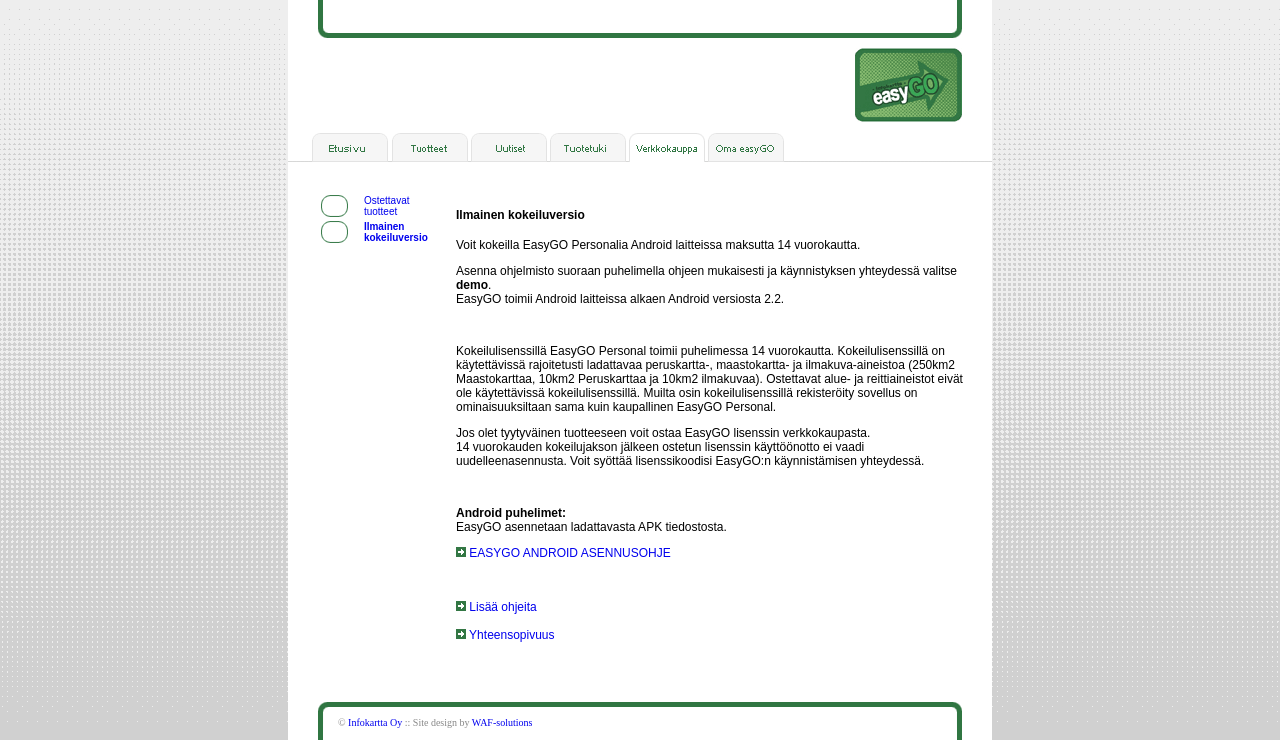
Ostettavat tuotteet (387, 206)
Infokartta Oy (375, 722)
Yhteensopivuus (505, 635)
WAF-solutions (502, 722)
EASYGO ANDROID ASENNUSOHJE (563, 553)
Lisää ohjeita (496, 607)
